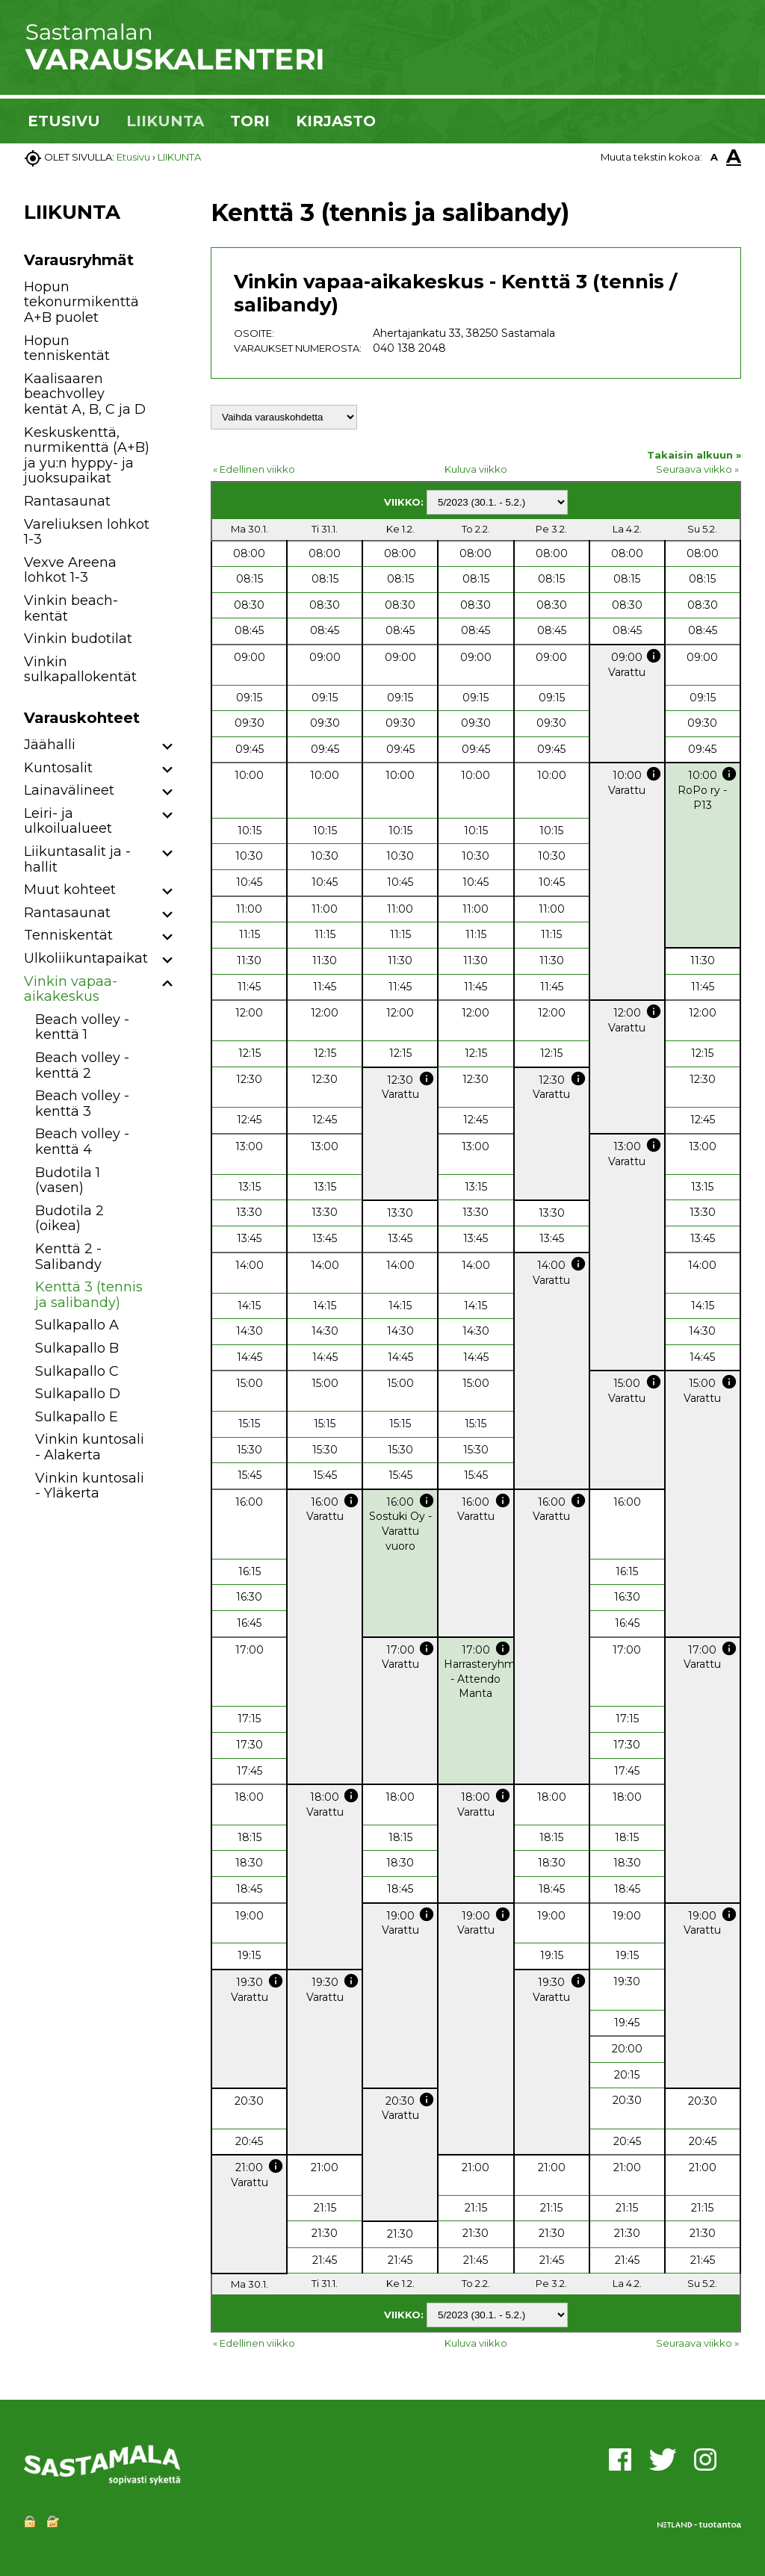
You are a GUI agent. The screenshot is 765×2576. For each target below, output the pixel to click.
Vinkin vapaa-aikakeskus (70, 989)
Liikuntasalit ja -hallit (77, 859)
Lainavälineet (69, 790)
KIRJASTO (336, 121)
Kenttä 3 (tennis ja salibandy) (89, 1295)
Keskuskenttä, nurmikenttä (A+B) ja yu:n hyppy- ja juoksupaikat (86, 455)
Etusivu (133, 157)
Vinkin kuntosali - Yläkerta (89, 1486)
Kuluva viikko (476, 469)
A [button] (714, 157)
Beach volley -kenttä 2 (82, 1065)
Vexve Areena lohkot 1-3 (70, 570)
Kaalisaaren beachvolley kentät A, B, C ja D (85, 394)
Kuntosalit (58, 768)
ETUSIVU (64, 121)
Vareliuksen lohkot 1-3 (86, 532)
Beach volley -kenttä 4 (82, 1142)
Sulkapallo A (77, 1325)
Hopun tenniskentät (67, 348)
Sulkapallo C (77, 1371)
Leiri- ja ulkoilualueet (68, 821)
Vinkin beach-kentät (71, 608)
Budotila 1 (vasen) (67, 1180)
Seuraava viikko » (697, 469)
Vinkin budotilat (78, 638)
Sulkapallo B (77, 1348)
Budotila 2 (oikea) (69, 1218)
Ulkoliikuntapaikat (86, 958)
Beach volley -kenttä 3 (82, 1103)
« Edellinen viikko (254, 469)
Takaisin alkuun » (694, 455)
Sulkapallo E (76, 1417)
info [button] (653, 656)
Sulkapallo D (77, 1393)
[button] (167, 747)
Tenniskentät (68, 935)
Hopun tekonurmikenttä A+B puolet (81, 302)
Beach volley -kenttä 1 (82, 1027)
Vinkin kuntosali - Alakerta (89, 1447)
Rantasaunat (67, 501)
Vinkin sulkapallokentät (80, 670)
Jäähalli (49, 744)
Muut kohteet (70, 889)
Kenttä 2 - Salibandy (68, 1257)
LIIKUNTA (165, 121)
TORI (250, 121)
